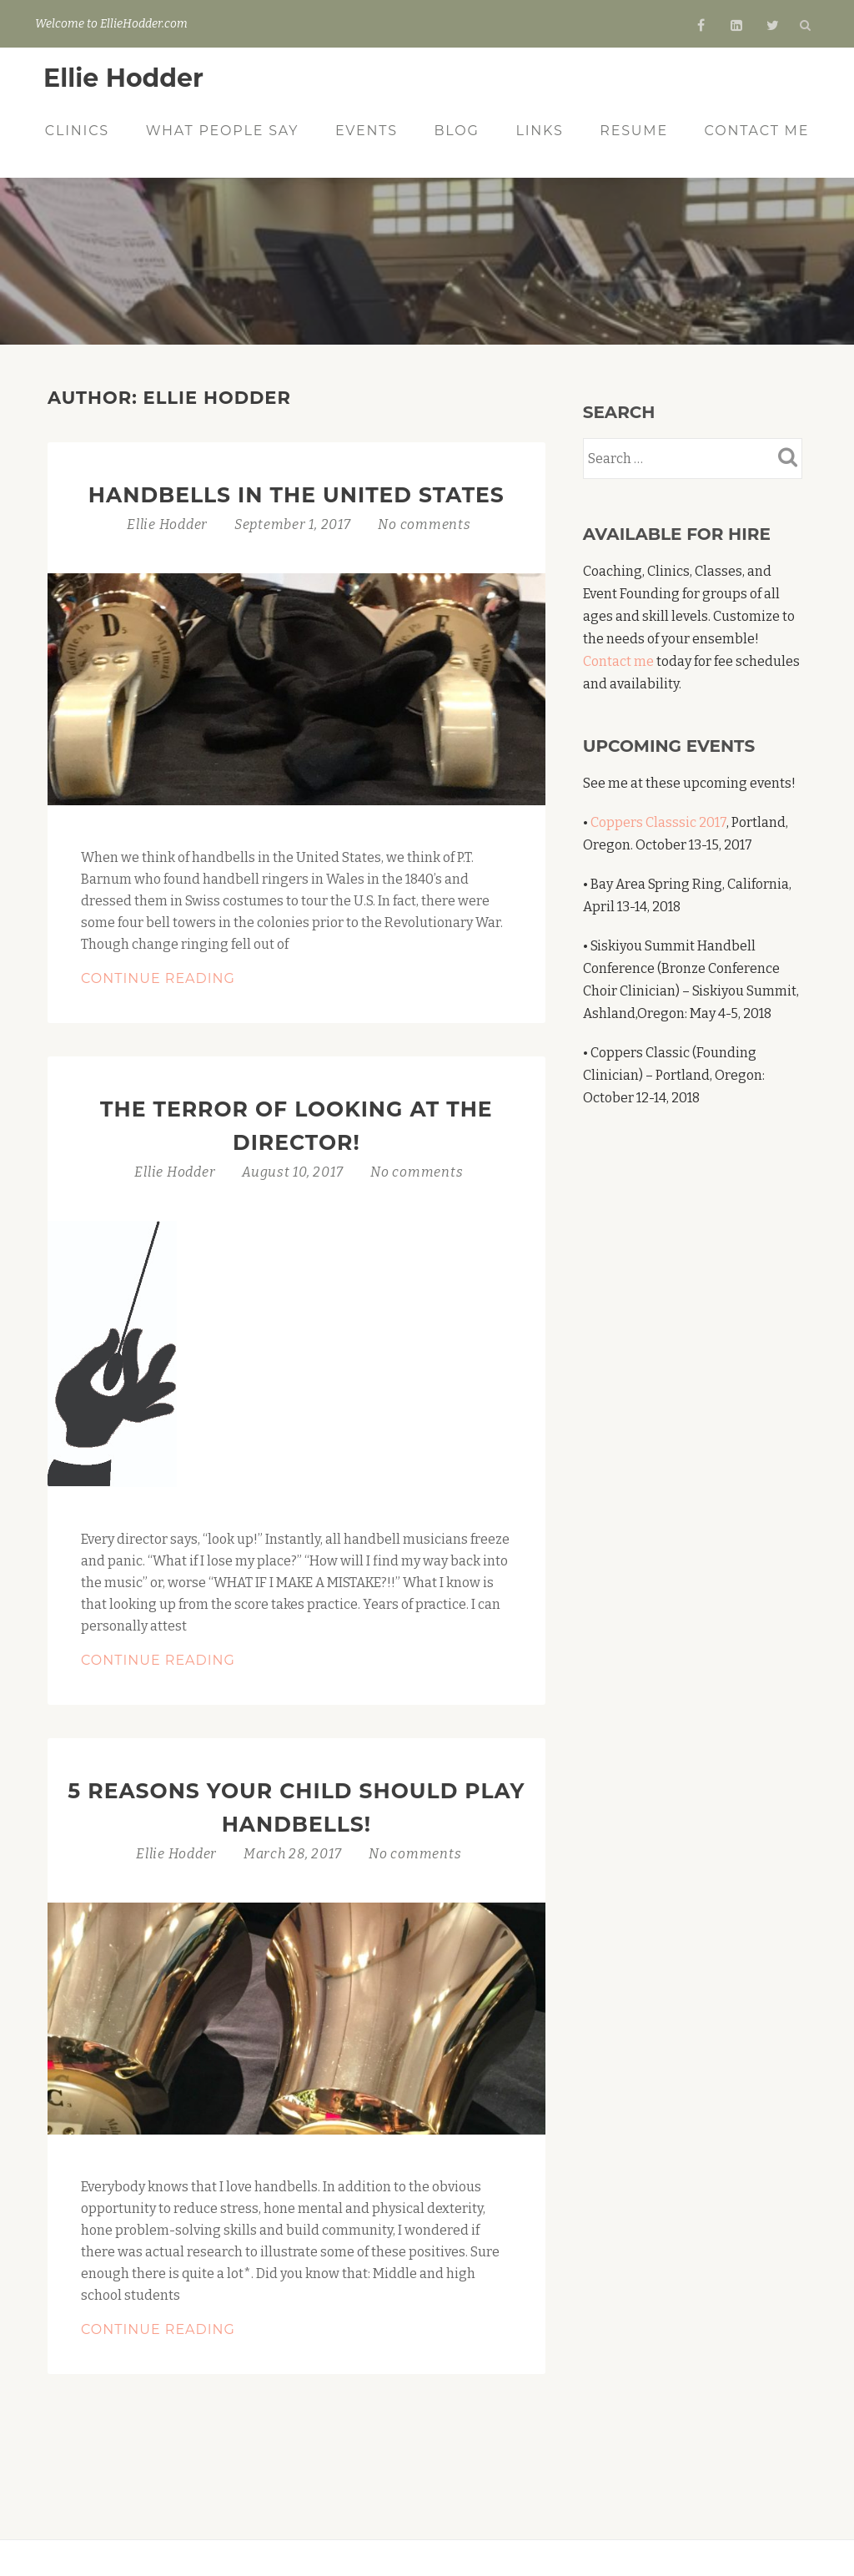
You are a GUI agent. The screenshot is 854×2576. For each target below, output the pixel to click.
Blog (456, 131)
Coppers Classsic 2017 (658, 822)
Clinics (77, 131)
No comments (424, 524)
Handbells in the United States (296, 494)
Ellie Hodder (123, 78)
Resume (634, 131)
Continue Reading (204, 979)
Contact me (618, 661)
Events (366, 131)
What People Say (222, 131)
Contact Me (757, 131)
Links (539, 131)
